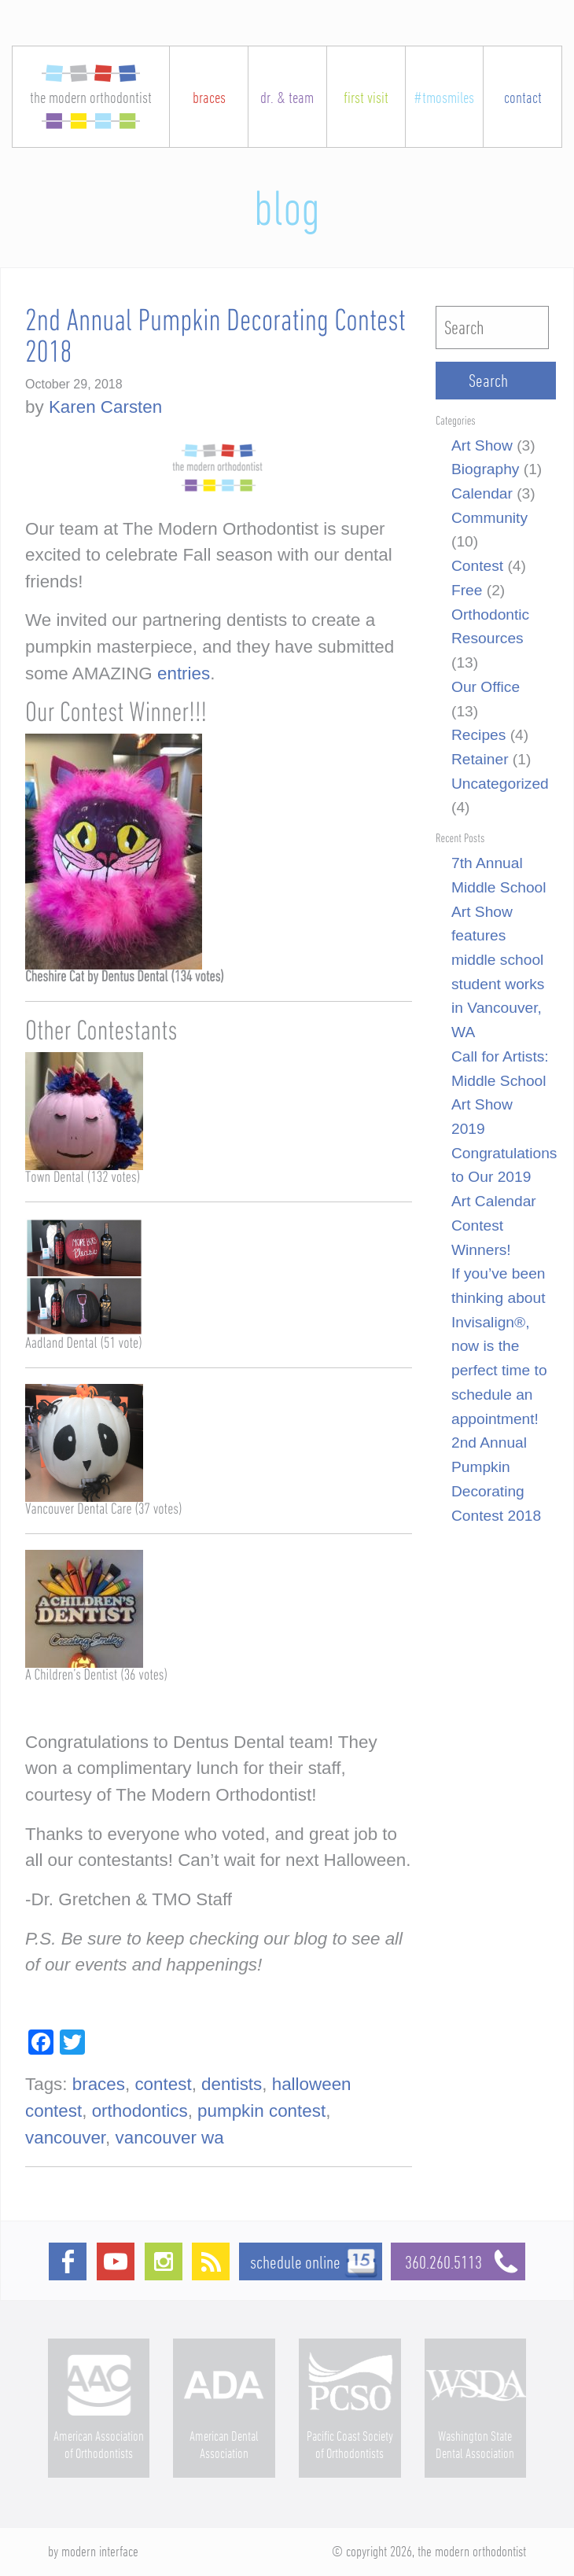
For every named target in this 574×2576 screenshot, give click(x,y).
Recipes (478, 735)
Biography (485, 469)
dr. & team (287, 97)
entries (183, 673)
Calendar (482, 493)
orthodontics (140, 2111)
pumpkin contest (261, 2111)
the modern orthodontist (91, 96)
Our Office (485, 687)
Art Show (482, 445)
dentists (231, 2084)
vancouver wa (170, 2137)
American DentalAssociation (224, 2443)
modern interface (99, 2551)
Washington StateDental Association (475, 2443)
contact (523, 97)
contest (162, 2084)
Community (489, 518)
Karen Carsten (105, 407)
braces (209, 97)
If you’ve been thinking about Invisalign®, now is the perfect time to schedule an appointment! (499, 1345)
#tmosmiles (444, 97)
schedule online (295, 2261)
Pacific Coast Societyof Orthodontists (350, 2443)
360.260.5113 (465, 2261)
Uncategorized (500, 783)
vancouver (65, 2137)
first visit (366, 97)
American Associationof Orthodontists (98, 2443)
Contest (477, 566)
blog (287, 211)
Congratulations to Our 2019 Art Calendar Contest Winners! (504, 1201)
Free (466, 590)
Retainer (480, 759)
